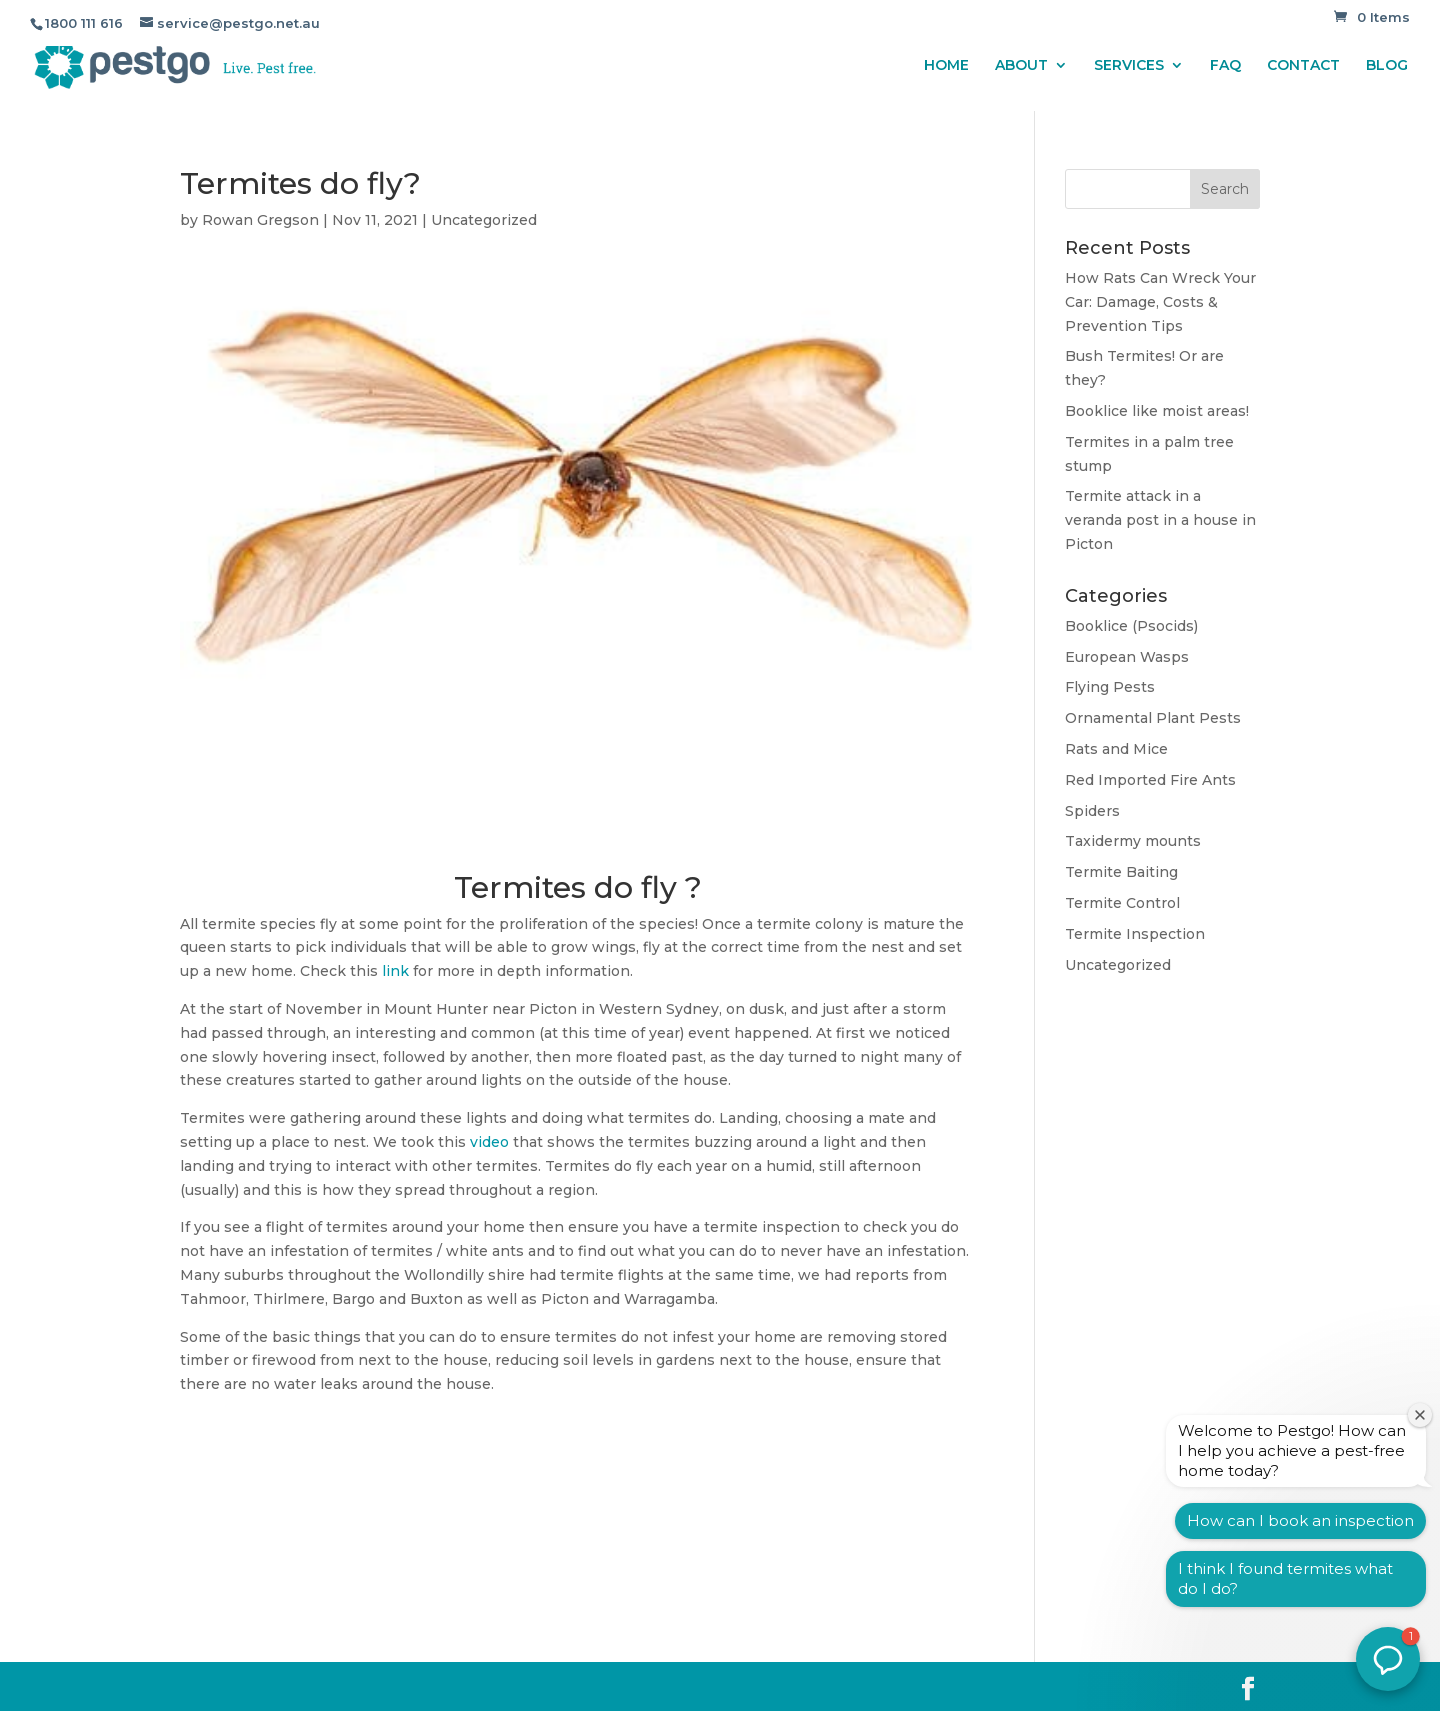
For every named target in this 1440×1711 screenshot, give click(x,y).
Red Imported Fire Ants (1150, 780)
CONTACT (1303, 66)
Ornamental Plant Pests (1153, 718)
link (395, 971)
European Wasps (1127, 657)
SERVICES (1129, 66)
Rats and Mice (1116, 749)
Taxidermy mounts (1133, 841)
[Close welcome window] (1420, 1415)
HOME (946, 66)
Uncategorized (484, 220)
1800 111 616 (84, 23)
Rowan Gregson (260, 220)
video (489, 1142)
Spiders (1092, 811)
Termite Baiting (1121, 872)
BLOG (1387, 66)
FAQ (1225, 66)
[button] (1388, 1659)
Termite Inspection (1135, 934)
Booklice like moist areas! (1157, 411)
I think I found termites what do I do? (1285, 1578)
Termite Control (1122, 903)
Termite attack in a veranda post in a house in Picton (1160, 520)
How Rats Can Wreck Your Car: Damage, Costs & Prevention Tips (1160, 302)
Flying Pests (1110, 687)
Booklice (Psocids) (1131, 626)
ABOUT (1021, 66)
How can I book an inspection (1300, 1520)
